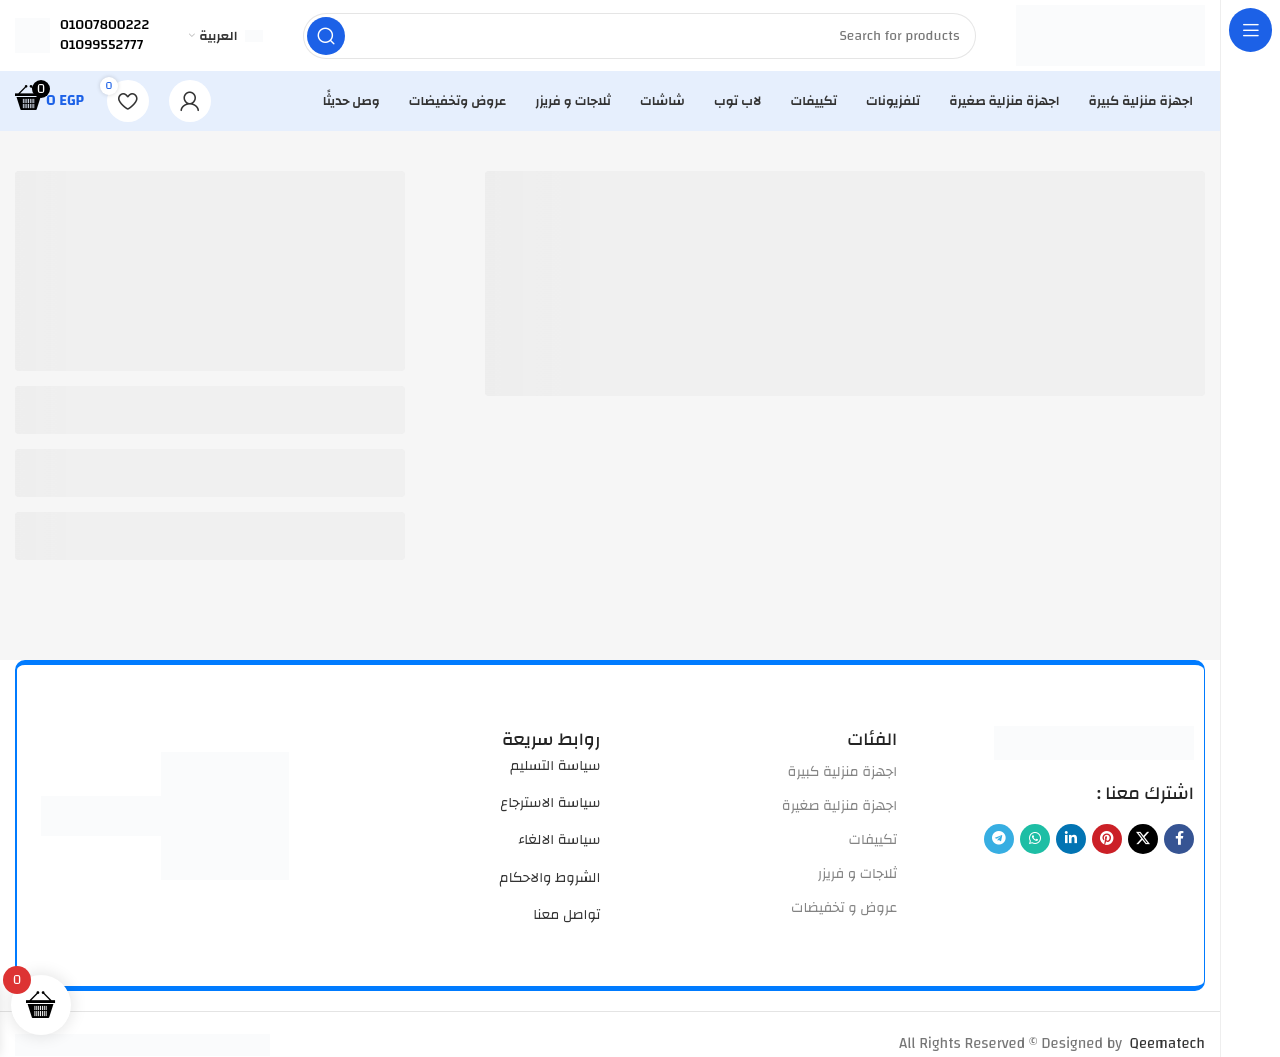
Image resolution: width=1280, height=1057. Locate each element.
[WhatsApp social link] (1035, 847)
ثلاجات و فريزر (858, 883)
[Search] (634, 40)
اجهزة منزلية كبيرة (843, 780)
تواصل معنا (566, 924)
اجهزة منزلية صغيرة (839, 814)
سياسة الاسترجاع (550, 812)
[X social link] (1143, 847)
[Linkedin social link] (1071, 847)
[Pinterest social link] (1107, 847)
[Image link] (1094, 750)
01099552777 (101, 49)
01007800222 (104, 29)
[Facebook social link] (1179, 847)
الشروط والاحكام (550, 886)
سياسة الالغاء (559, 849)
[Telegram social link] (999, 847)
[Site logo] (1105, 39)
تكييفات (873, 849)
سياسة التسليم (555, 774)
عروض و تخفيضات (844, 917)
